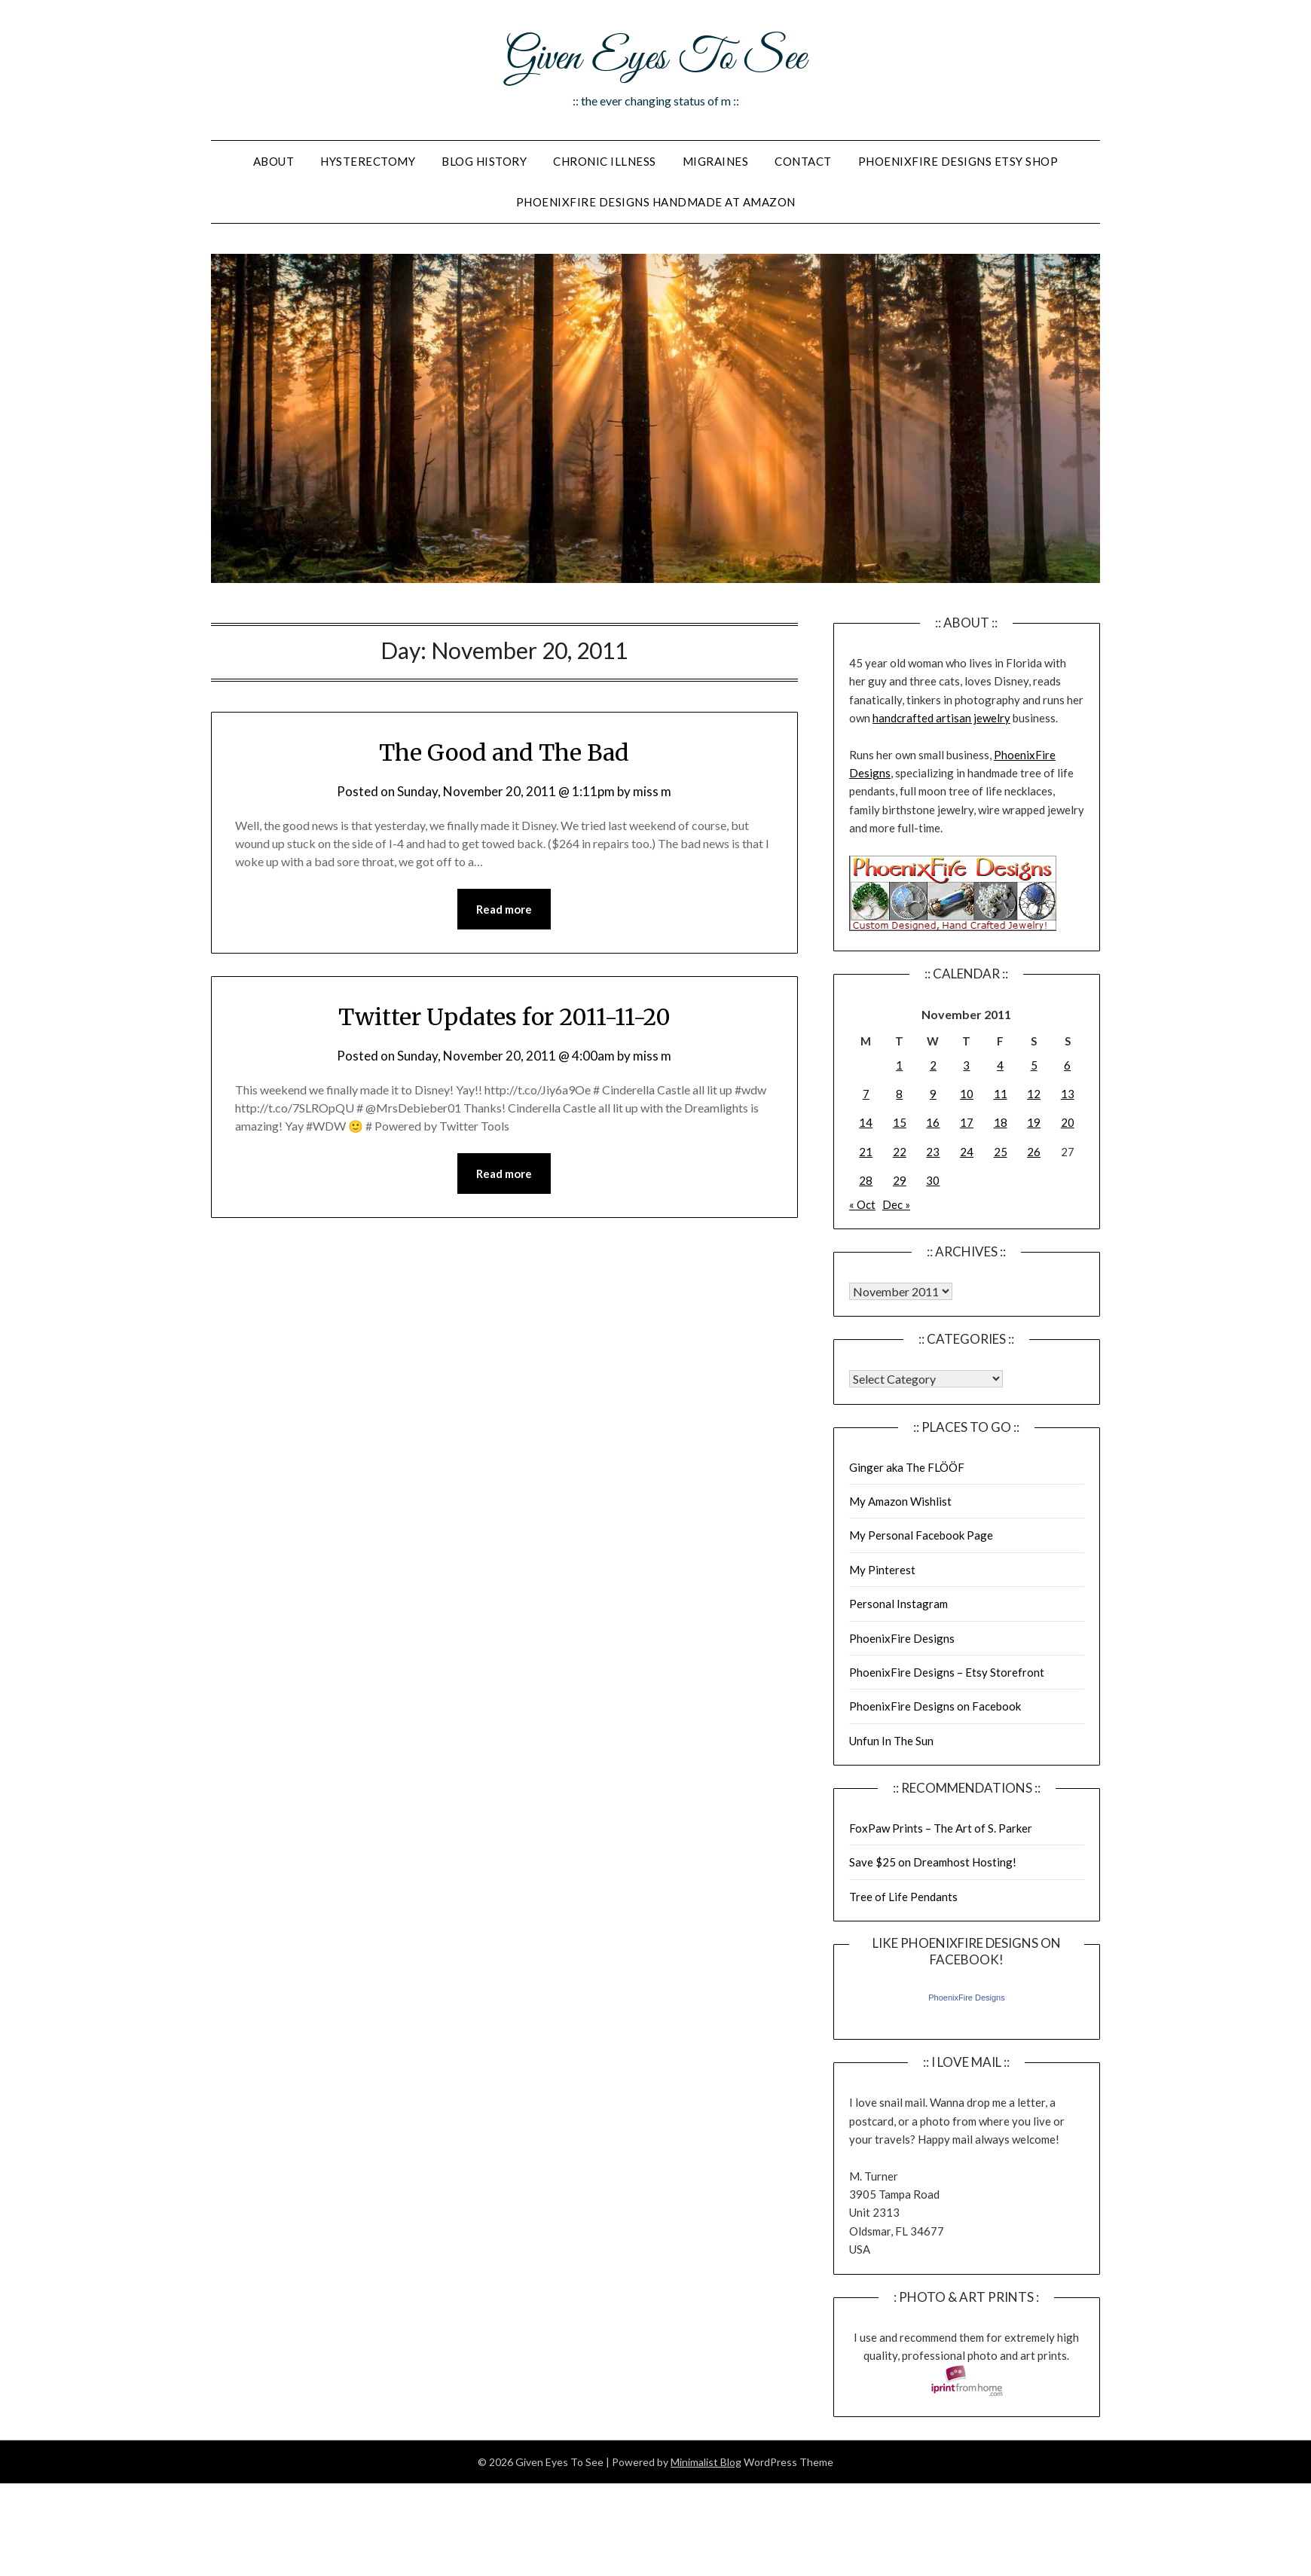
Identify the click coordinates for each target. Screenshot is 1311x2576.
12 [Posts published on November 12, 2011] (1034, 1093)
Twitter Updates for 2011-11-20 (504, 1017)
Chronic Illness (604, 161)
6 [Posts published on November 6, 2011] (1067, 1065)
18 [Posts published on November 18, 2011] (1000, 1122)
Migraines (716, 161)
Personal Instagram (898, 1603)
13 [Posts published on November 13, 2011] (1067, 1093)
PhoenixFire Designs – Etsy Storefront (946, 1672)
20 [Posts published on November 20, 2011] (1067, 1122)
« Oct (862, 1204)
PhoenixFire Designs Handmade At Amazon (656, 202)
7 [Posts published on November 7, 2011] (866, 1093)
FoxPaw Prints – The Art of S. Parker (940, 1828)
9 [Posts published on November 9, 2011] (933, 1093)
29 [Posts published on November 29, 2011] (899, 1180)
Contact (803, 161)
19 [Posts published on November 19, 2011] (1034, 1122)
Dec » (896, 1204)
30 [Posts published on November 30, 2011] (933, 1180)
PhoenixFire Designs (902, 1638)
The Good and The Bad (504, 752)
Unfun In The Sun (891, 1740)
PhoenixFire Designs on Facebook (935, 1706)
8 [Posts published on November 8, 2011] (899, 1093)
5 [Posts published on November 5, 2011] (1034, 1065)
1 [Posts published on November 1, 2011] (899, 1065)
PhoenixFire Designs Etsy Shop (958, 161)
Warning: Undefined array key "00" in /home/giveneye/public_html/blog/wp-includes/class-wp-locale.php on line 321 (900, 1291)
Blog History (484, 161)
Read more (504, 909)
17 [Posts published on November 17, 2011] (966, 1122)
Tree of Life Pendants (903, 1896)
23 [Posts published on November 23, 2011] (933, 1151)
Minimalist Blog (706, 2461)
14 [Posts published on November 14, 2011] (865, 1122)
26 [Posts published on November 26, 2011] (1034, 1151)
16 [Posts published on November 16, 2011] (933, 1122)
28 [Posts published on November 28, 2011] (865, 1180)
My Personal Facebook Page (921, 1535)
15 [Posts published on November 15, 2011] (899, 1122)
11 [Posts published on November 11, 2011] (1000, 1093)
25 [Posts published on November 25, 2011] (1000, 1151)
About (274, 161)
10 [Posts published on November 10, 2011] (966, 1093)
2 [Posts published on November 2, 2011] (933, 1065)
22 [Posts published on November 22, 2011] (899, 1151)
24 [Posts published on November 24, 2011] (966, 1151)
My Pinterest (882, 1569)
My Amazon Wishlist (900, 1501)
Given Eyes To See (655, 59)
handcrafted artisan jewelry (941, 718)
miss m (652, 791)
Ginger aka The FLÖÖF (906, 1467)
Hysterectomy (367, 161)
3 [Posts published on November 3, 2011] (966, 1065)
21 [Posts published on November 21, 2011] (865, 1151)
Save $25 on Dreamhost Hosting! (932, 1862)
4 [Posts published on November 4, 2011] (1000, 1065)
